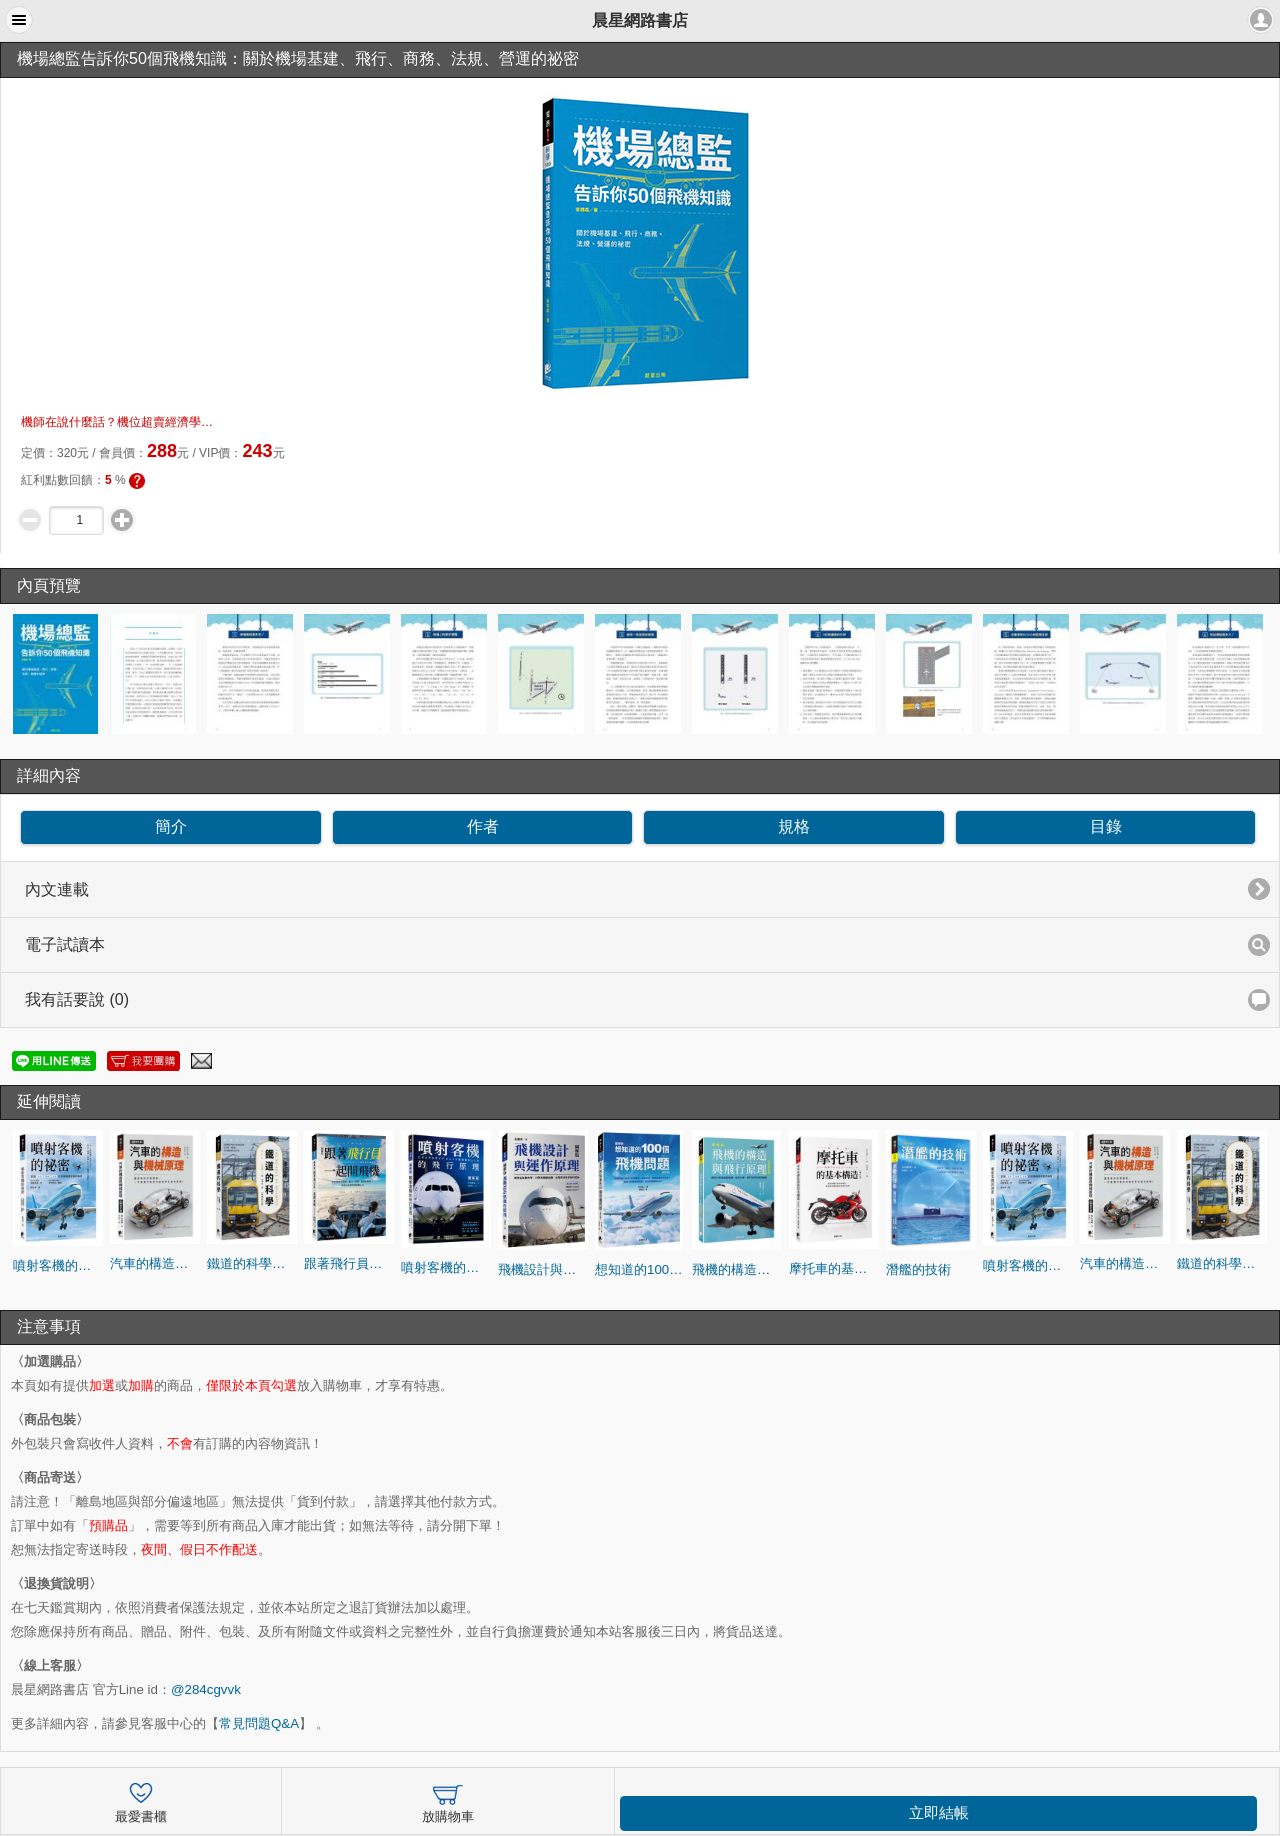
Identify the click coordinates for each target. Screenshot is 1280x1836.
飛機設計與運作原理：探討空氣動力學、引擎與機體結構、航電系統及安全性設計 (543, 1269)
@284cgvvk (206, 1689)
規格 (794, 826)
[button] (19, 20)
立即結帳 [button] (939, 1813)
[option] (58, 674)
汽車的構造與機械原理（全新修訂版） (155, 1263)
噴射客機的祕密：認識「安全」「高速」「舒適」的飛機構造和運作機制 (58, 1265)
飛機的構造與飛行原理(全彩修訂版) (737, 1269)
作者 (483, 826)
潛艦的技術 (918, 1269)
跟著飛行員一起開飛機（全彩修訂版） (349, 1263)
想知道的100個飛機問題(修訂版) (640, 1269)
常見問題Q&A (259, 1723)
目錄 (1106, 826)
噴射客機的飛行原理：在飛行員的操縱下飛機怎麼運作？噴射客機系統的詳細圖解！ (446, 1267)
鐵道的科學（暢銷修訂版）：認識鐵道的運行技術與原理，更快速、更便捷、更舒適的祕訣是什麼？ (252, 1263)
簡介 (171, 826)
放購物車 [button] (448, 1800)
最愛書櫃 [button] (141, 1800)
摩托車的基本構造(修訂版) (834, 1268)
